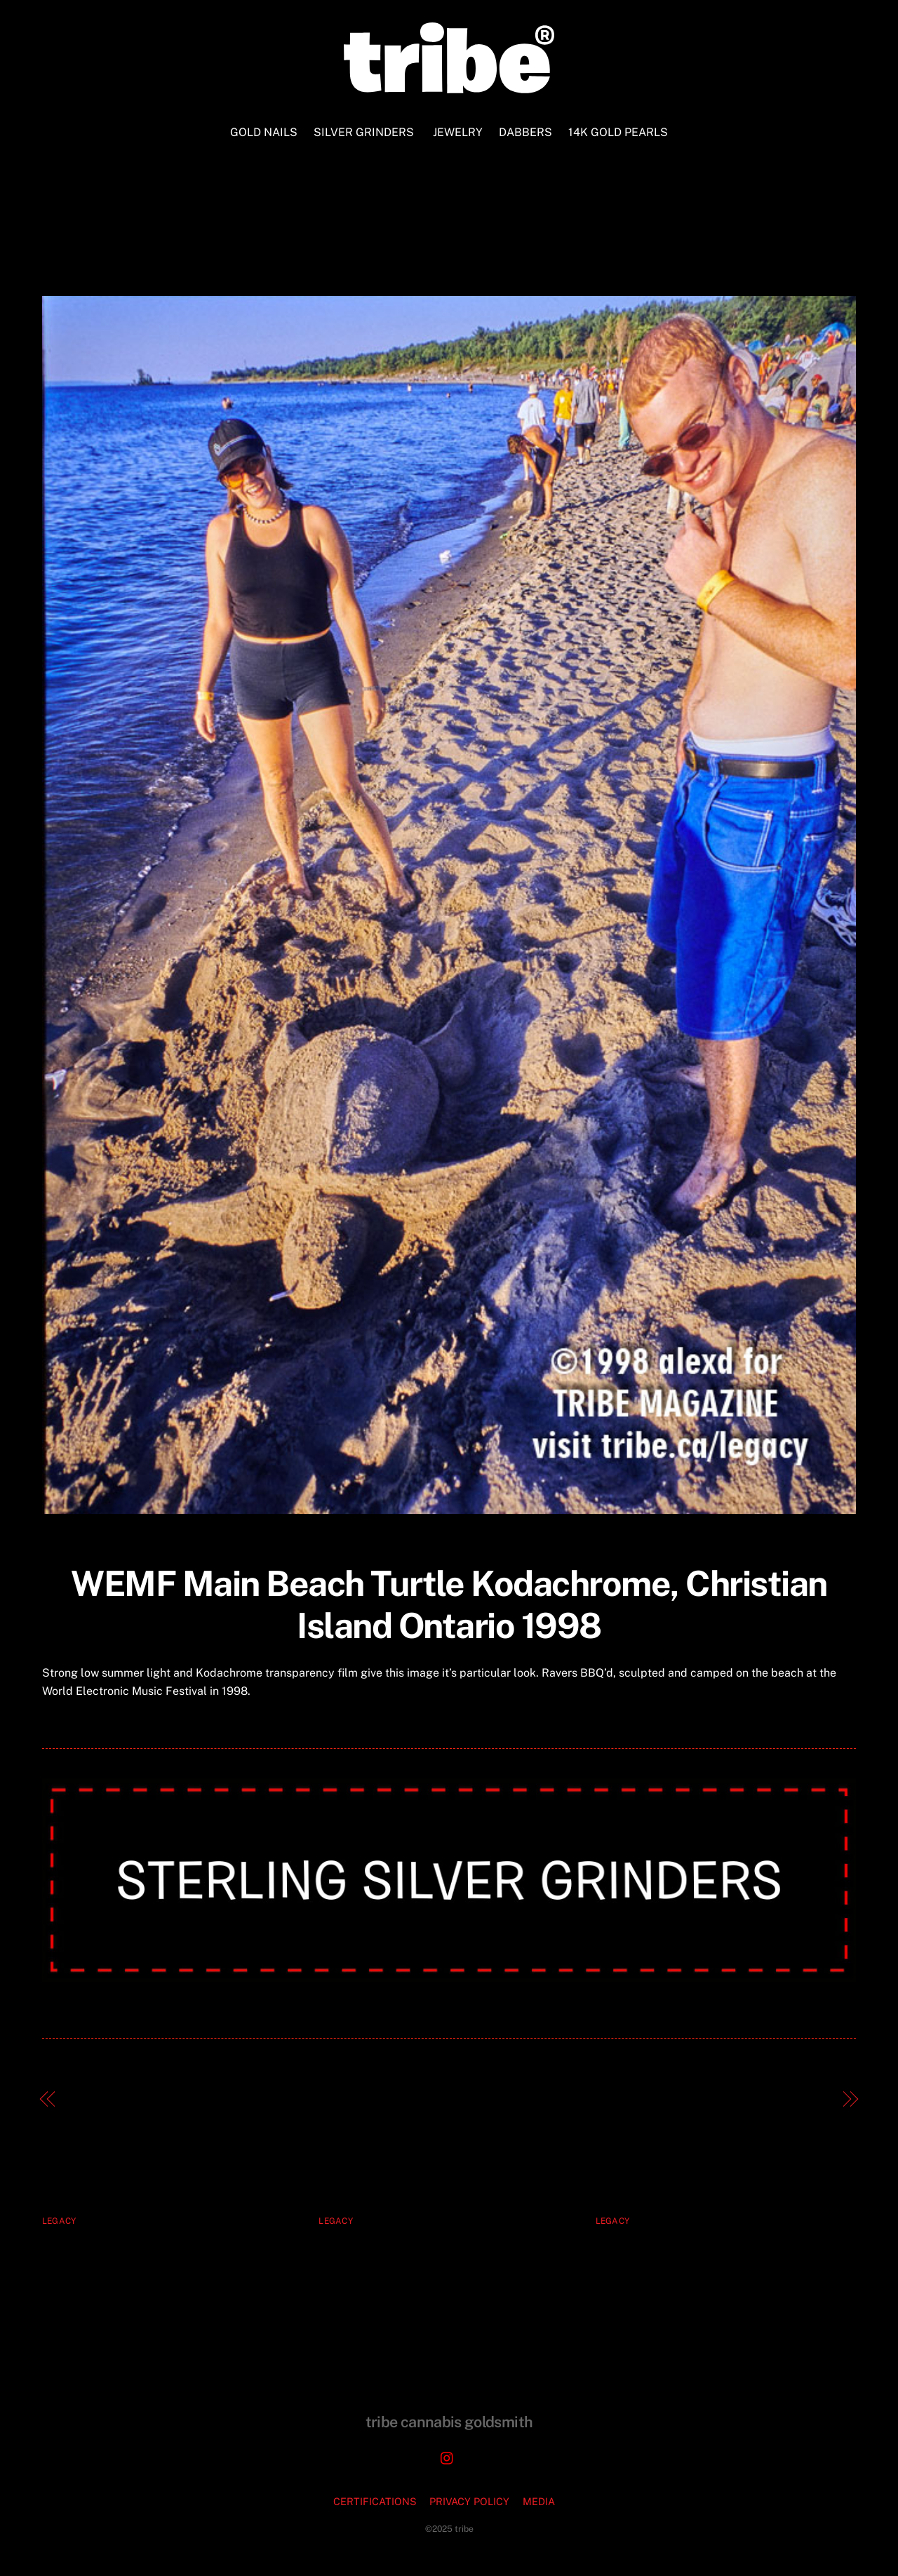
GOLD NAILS (263, 132)
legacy (59, 2221)
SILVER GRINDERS (364, 132)
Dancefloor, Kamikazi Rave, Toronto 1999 (184, 2099)
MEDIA (539, 2501)
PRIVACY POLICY (469, 2501)
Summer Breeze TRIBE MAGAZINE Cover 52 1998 (688, 2099)
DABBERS (525, 132)
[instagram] (448, 2456)
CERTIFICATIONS (375, 2501)
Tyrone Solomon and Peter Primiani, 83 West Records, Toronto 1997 (718, 2252)
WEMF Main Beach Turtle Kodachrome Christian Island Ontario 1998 (448, 244)
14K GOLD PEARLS (618, 132)
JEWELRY (458, 132)
